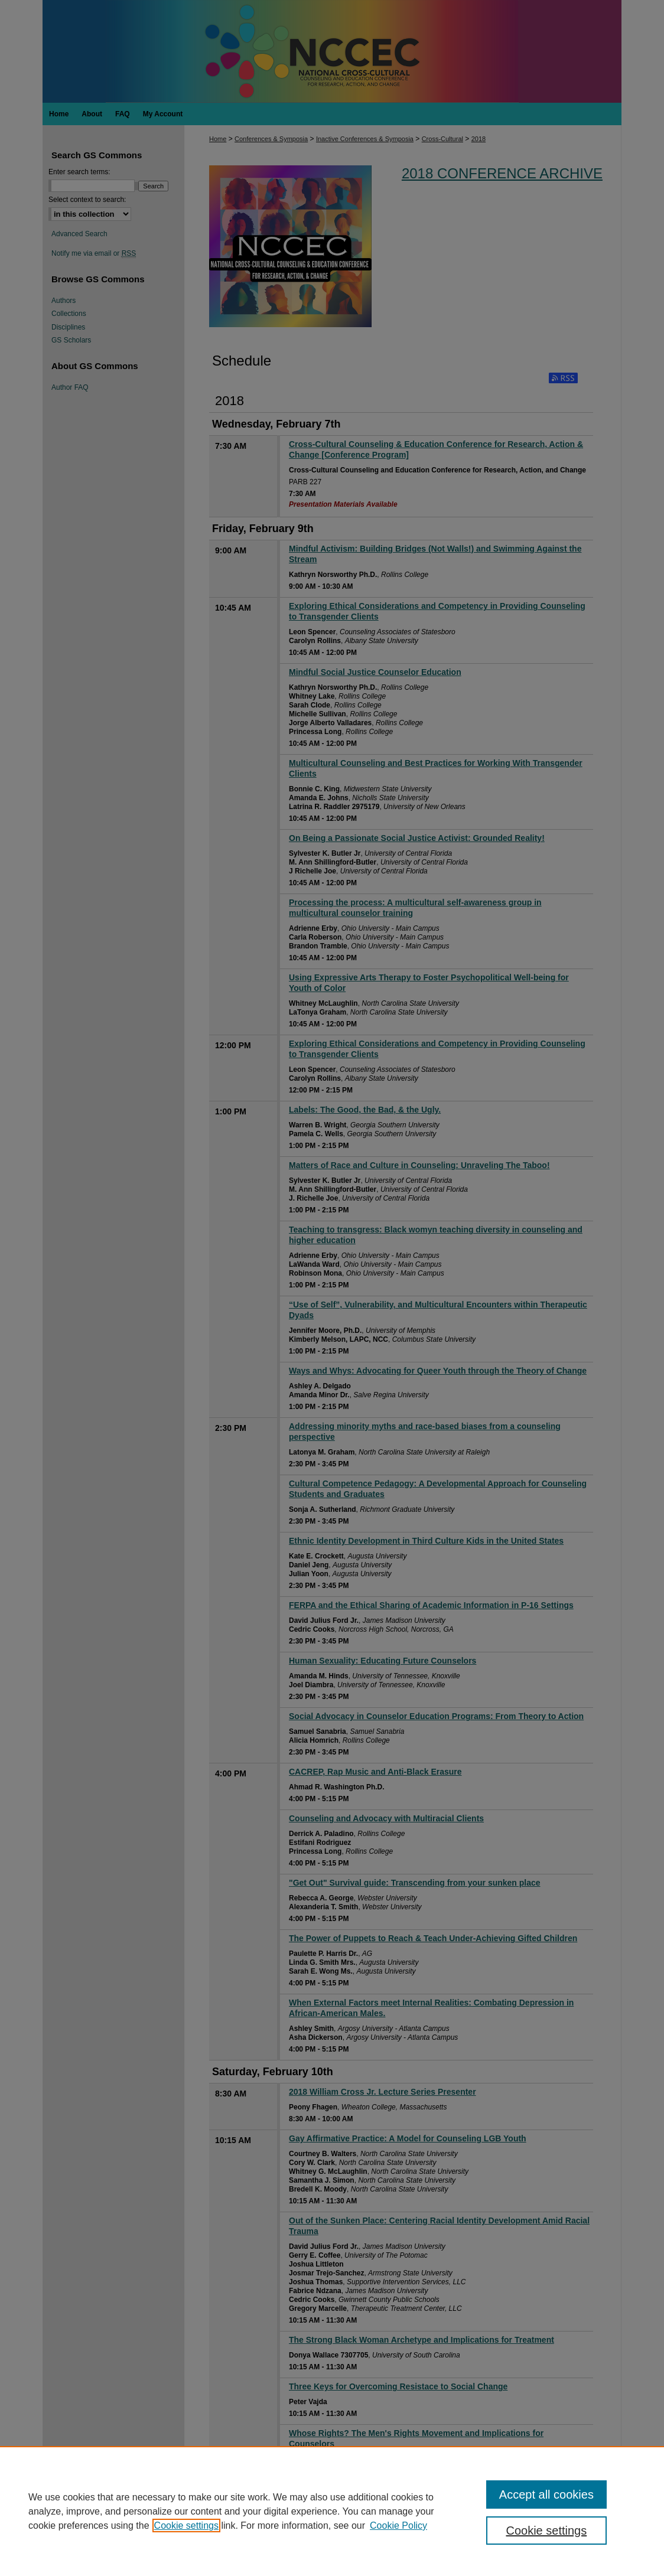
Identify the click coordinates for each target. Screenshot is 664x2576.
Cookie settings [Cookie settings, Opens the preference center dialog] (546, 2530)
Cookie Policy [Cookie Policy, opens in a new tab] (398, 2525)
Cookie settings (186, 2525)
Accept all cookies (546, 2494)
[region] (332, 2511)
